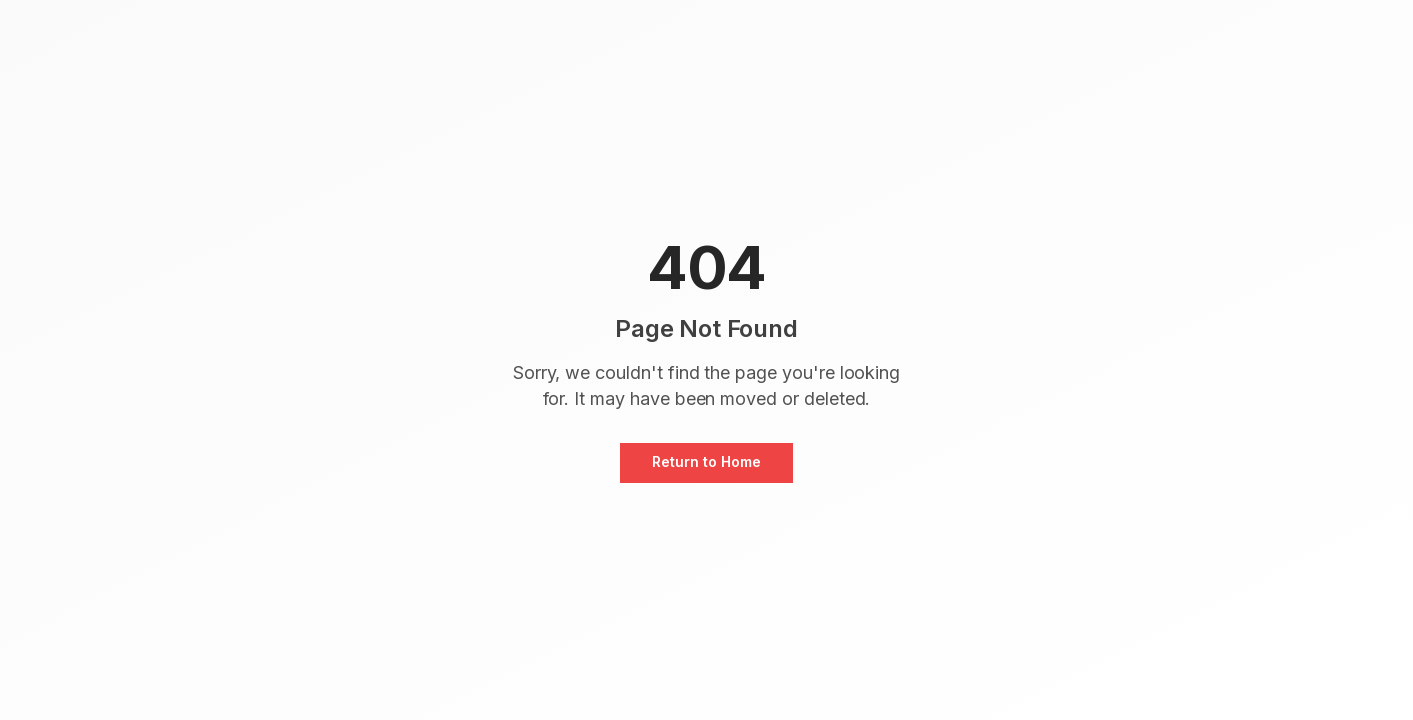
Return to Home (706, 461)
